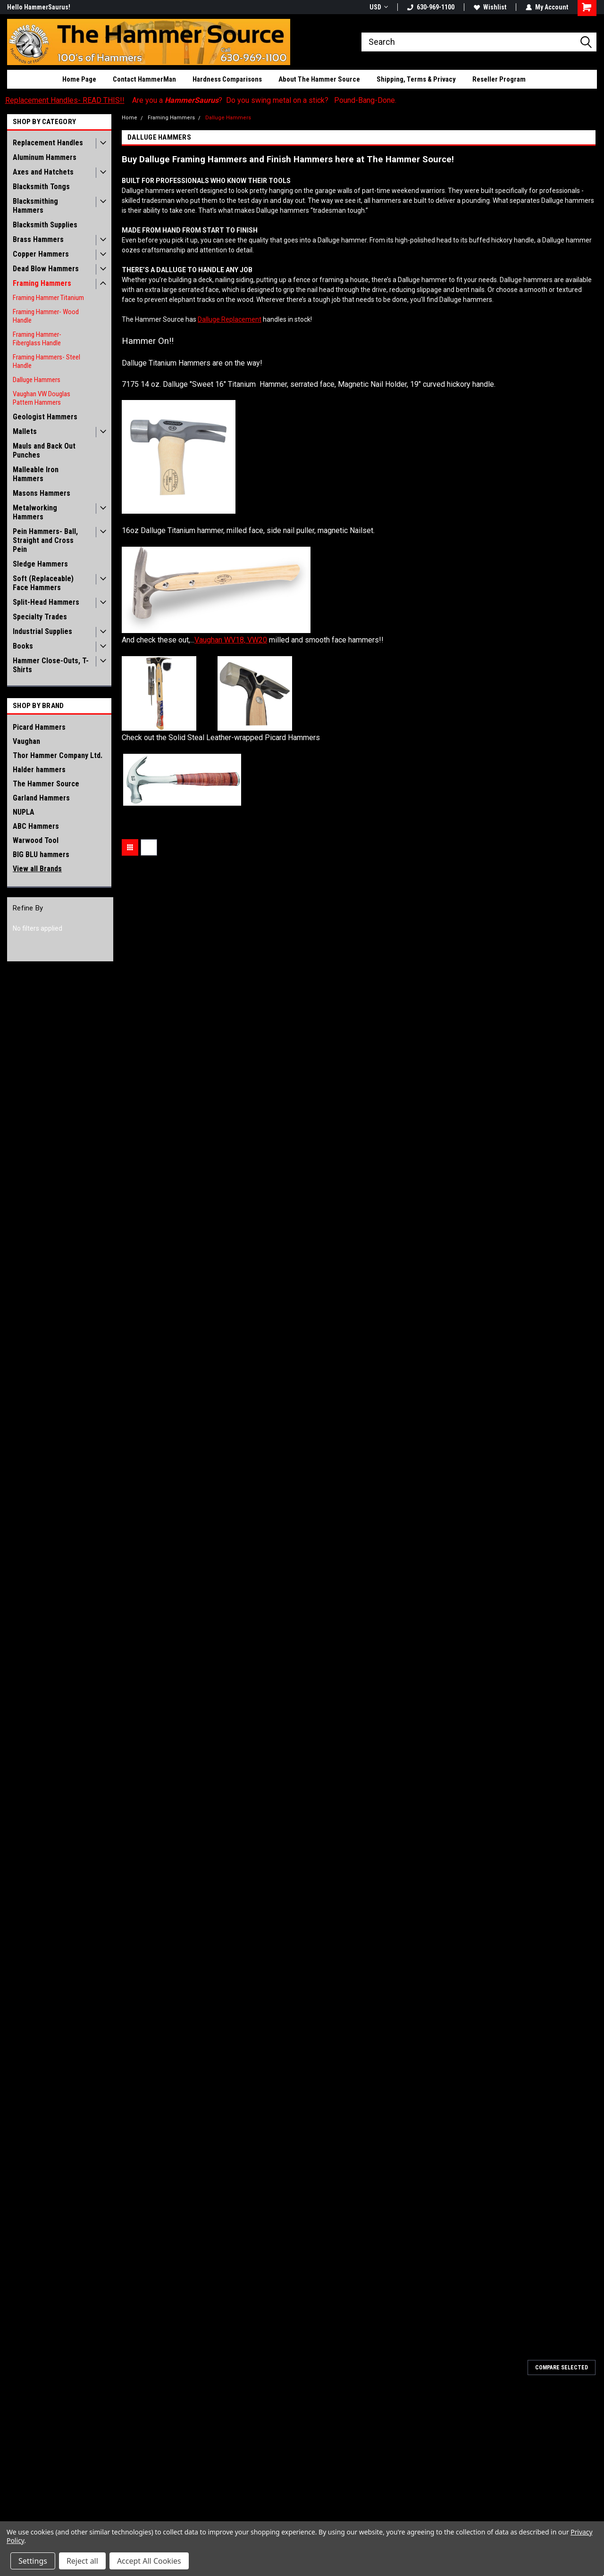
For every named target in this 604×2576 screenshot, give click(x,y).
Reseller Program (499, 79)
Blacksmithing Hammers (35, 206)
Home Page (79, 79)
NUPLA (23, 812)
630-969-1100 (430, 7)
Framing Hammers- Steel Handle (46, 361)
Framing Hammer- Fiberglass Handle (37, 338)
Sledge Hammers (40, 563)
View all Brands (37, 868)
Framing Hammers (42, 283)
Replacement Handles (48, 142)
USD (378, 7)
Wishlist (490, 7)
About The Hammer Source (319, 79)
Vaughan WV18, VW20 (230, 639)
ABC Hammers (36, 826)
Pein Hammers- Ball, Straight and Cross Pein (45, 540)
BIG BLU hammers (41, 854)
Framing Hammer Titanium (48, 297)
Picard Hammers (39, 727)
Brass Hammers (38, 239)
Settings (32, 2561)
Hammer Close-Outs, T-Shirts (51, 665)
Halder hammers (39, 769)
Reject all (82, 2561)
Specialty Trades (40, 616)
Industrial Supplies (42, 631)
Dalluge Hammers (36, 379)
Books (23, 646)
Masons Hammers (41, 493)
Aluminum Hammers (44, 157)
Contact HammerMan (144, 79)
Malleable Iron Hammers (36, 474)
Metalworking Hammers (35, 512)
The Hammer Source (46, 783)
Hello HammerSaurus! (38, 7)
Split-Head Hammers (46, 602)
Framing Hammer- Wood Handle (46, 316)
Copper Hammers (41, 254)
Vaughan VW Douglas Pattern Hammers (41, 398)
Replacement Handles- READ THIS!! (65, 100)
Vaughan (26, 741)
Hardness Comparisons (227, 79)
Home (129, 118)
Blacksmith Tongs (41, 186)
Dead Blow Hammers (46, 268)
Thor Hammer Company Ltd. (57, 755)
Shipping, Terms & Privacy (416, 79)
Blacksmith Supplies (45, 224)
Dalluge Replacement (229, 319)
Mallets (25, 431)
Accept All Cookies (149, 2561)
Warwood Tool (36, 840)
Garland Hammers (41, 797)
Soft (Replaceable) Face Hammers (43, 583)
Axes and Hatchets (43, 171)
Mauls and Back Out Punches (44, 450)
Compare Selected (561, 2367)
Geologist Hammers (45, 416)
